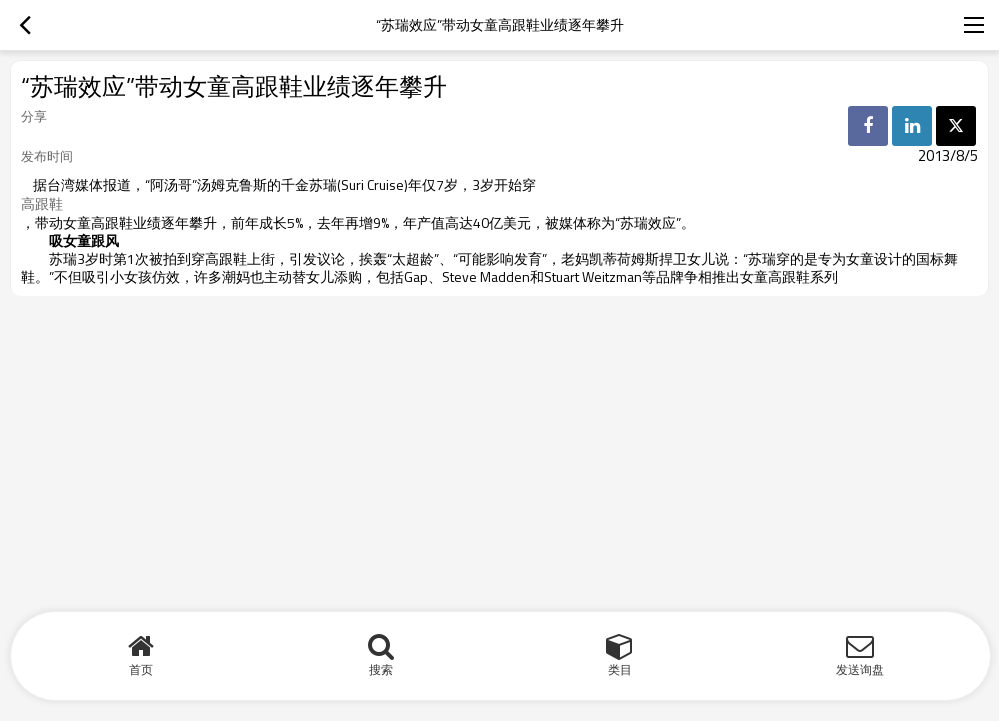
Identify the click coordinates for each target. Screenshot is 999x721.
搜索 (381, 669)
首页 (141, 669)
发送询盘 (860, 669)
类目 (620, 669)
